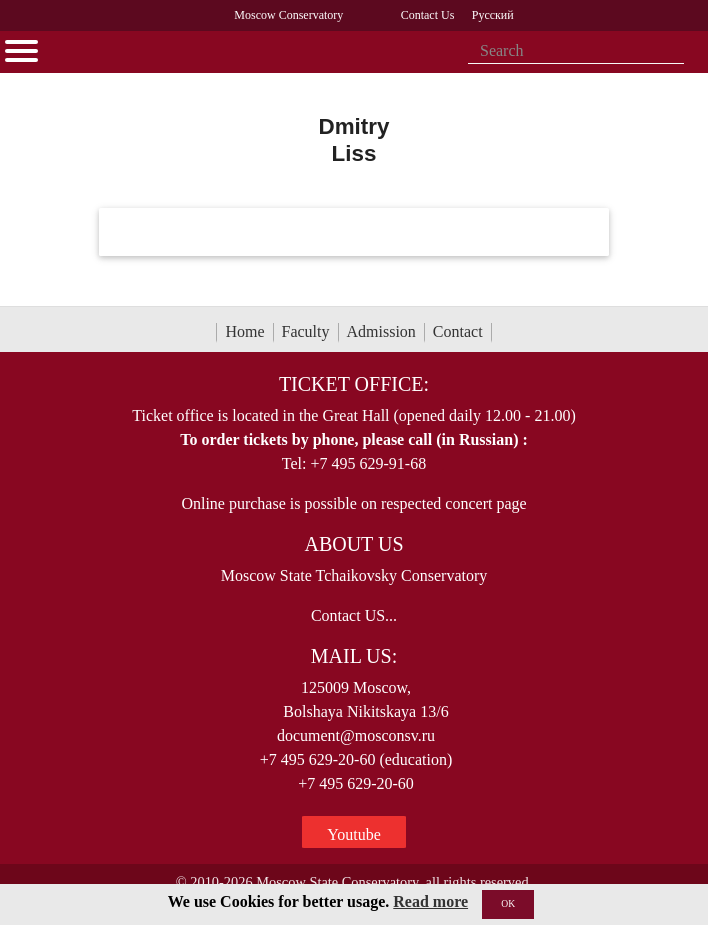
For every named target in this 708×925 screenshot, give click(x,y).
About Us (353, 544)
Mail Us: (354, 656)
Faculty (306, 331)
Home (244, 331)
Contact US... (354, 615)
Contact (458, 331)
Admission (381, 331)
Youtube (354, 834)
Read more (430, 901)
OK (508, 903)
